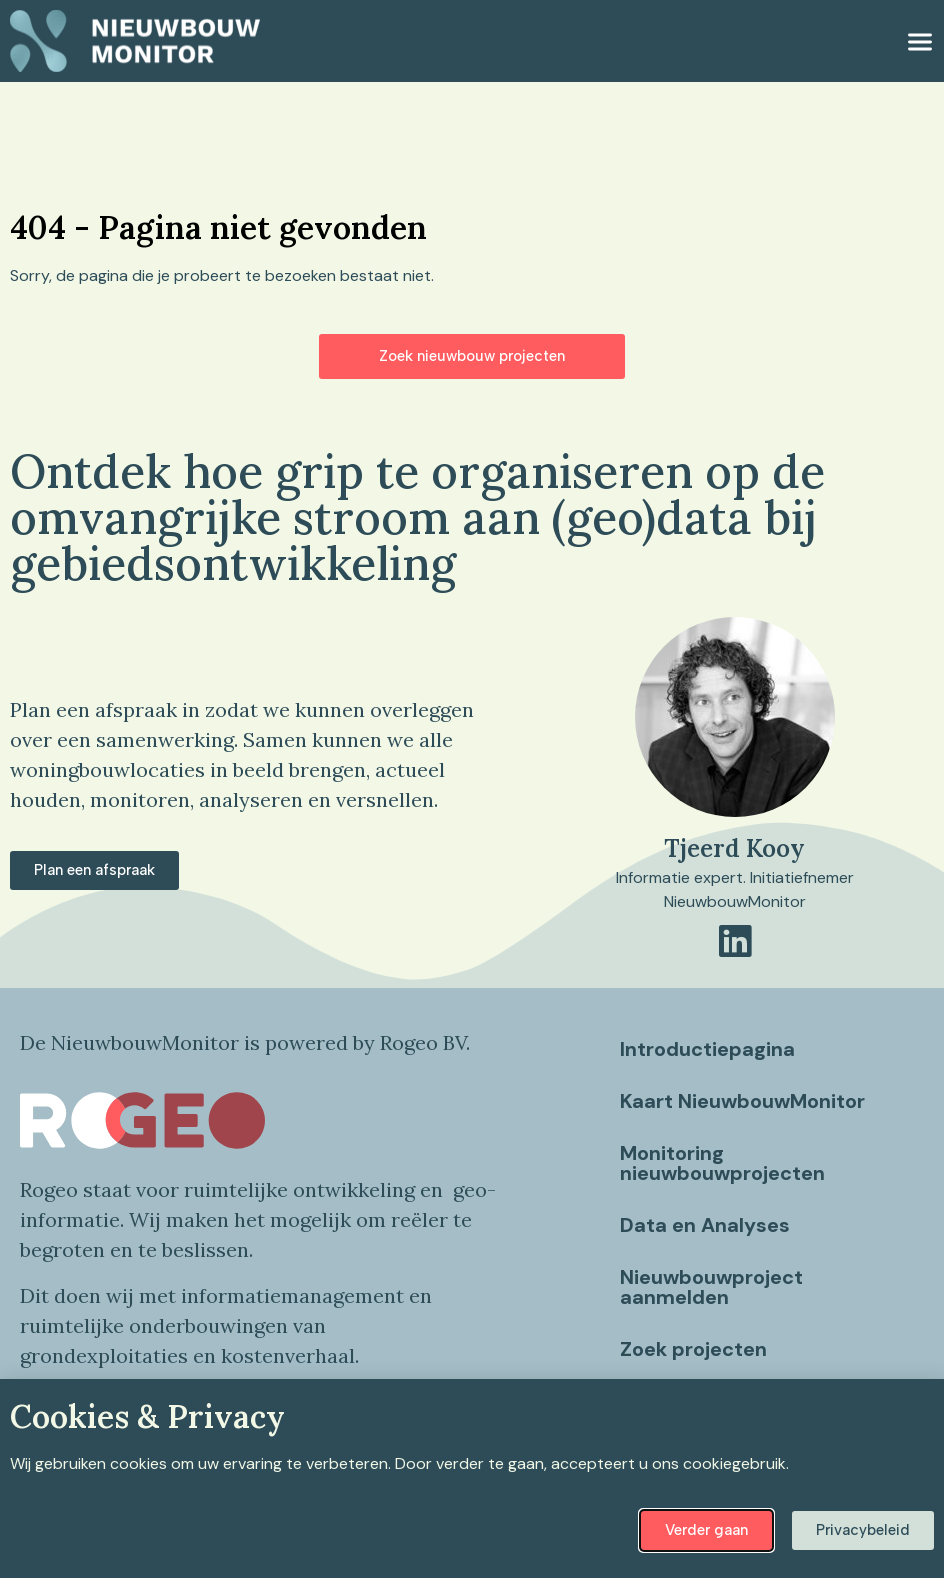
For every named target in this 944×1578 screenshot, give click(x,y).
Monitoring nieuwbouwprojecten (724, 1163)
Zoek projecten (695, 1349)
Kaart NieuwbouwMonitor (744, 1101)
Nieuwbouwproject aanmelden (713, 1287)
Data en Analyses (707, 1225)
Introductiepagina (709, 1049)
